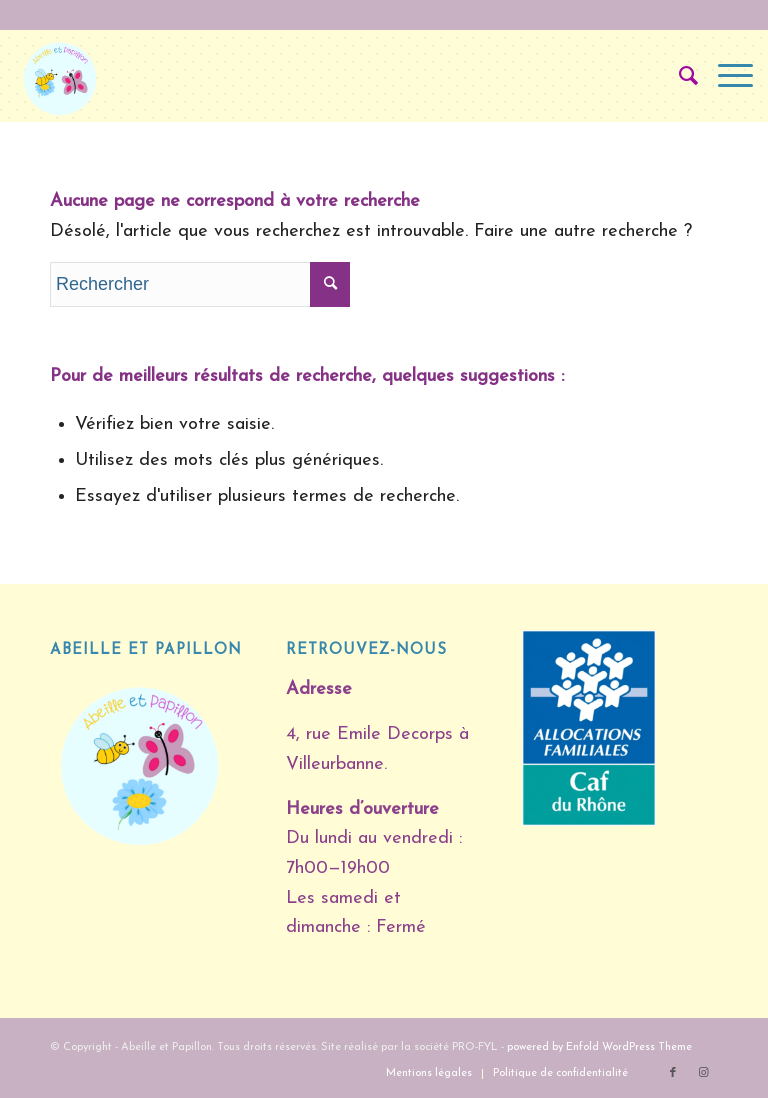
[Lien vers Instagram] (703, 1073)
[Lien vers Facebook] (673, 1073)
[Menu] (725, 76)
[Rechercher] (678, 76)
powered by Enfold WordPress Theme (599, 1047)
